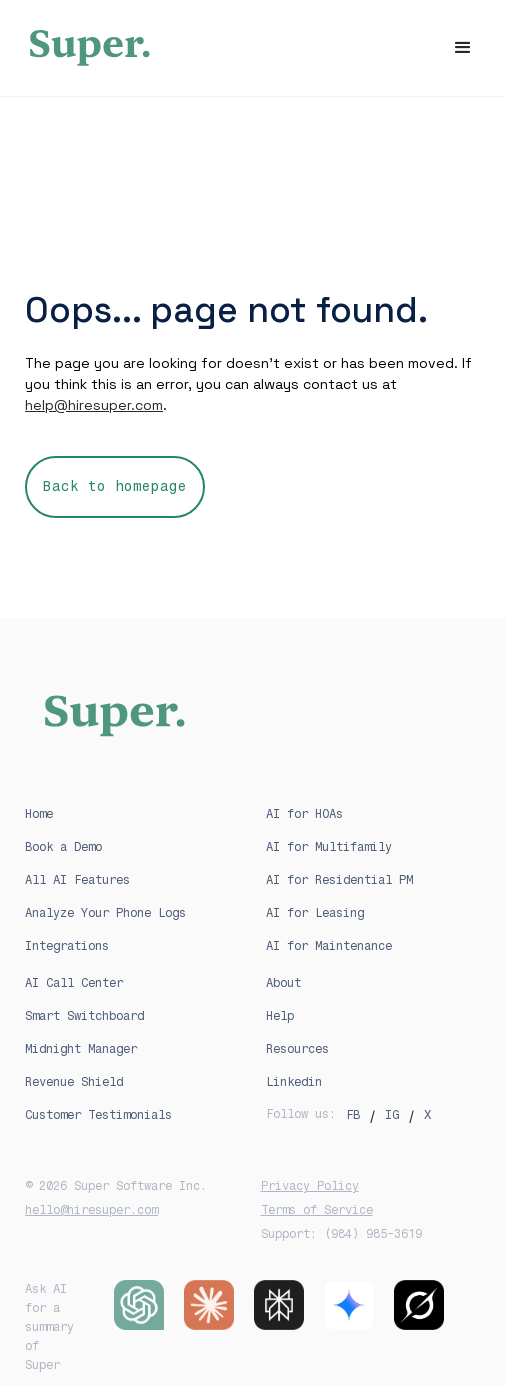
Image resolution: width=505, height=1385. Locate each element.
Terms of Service (317, 1210)
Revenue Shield (74, 1082)
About (283, 983)
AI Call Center (74, 983)
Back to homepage (115, 486)
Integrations (67, 946)
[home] (252, 48)
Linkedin (294, 1082)
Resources (297, 1049)
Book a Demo (63, 847)
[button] (463, 48)
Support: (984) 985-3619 (341, 1234)
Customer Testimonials (98, 1115)
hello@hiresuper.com (91, 1210)
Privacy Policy (310, 1186)
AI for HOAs (304, 814)
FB (353, 1115)
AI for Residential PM (339, 880)
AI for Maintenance (329, 946)
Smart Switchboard (84, 1016)
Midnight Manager (81, 1049)
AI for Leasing (315, 913)
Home (39, 814)
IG (392, 1115)
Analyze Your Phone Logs (105, 913)
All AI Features (77, 880)
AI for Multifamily (329, 847)
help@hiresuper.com (94, 405)
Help (280, 1016)
